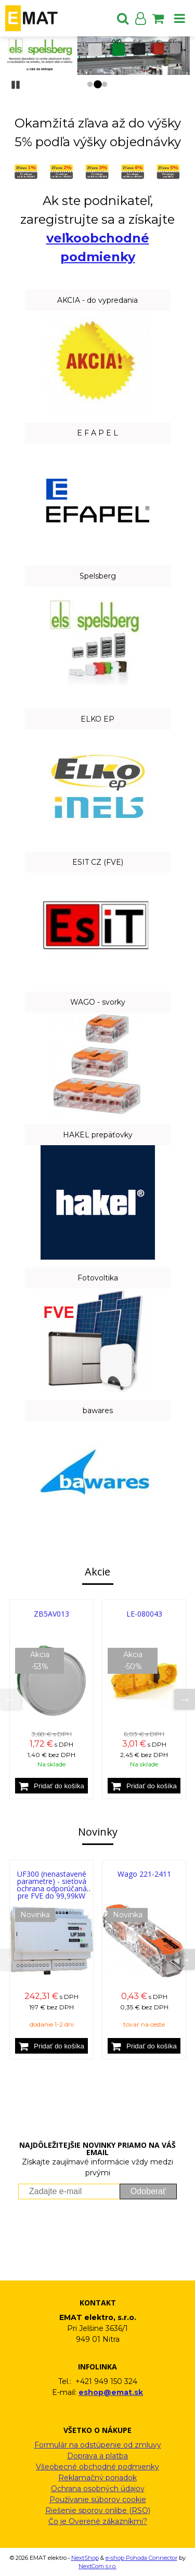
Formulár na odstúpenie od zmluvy (97, 2445)
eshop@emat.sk (111, 2392)
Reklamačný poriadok (97, 2477)
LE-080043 (144, 1614)
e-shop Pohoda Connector (141, 2557)
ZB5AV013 (51, 1614)
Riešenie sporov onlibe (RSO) (97, 2510)
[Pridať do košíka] (51, 1785)
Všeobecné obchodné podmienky (97, 2466)
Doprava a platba (97, 2455)
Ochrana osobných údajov (98, 2488)
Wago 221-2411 (144, 1874)
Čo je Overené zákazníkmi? (97, 2521)
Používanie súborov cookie (97, 2499)
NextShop (85, 2557)
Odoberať (148, 2191)
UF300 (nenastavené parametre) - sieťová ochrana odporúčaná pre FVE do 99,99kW (52, 1885)
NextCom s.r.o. (97, 2566)
